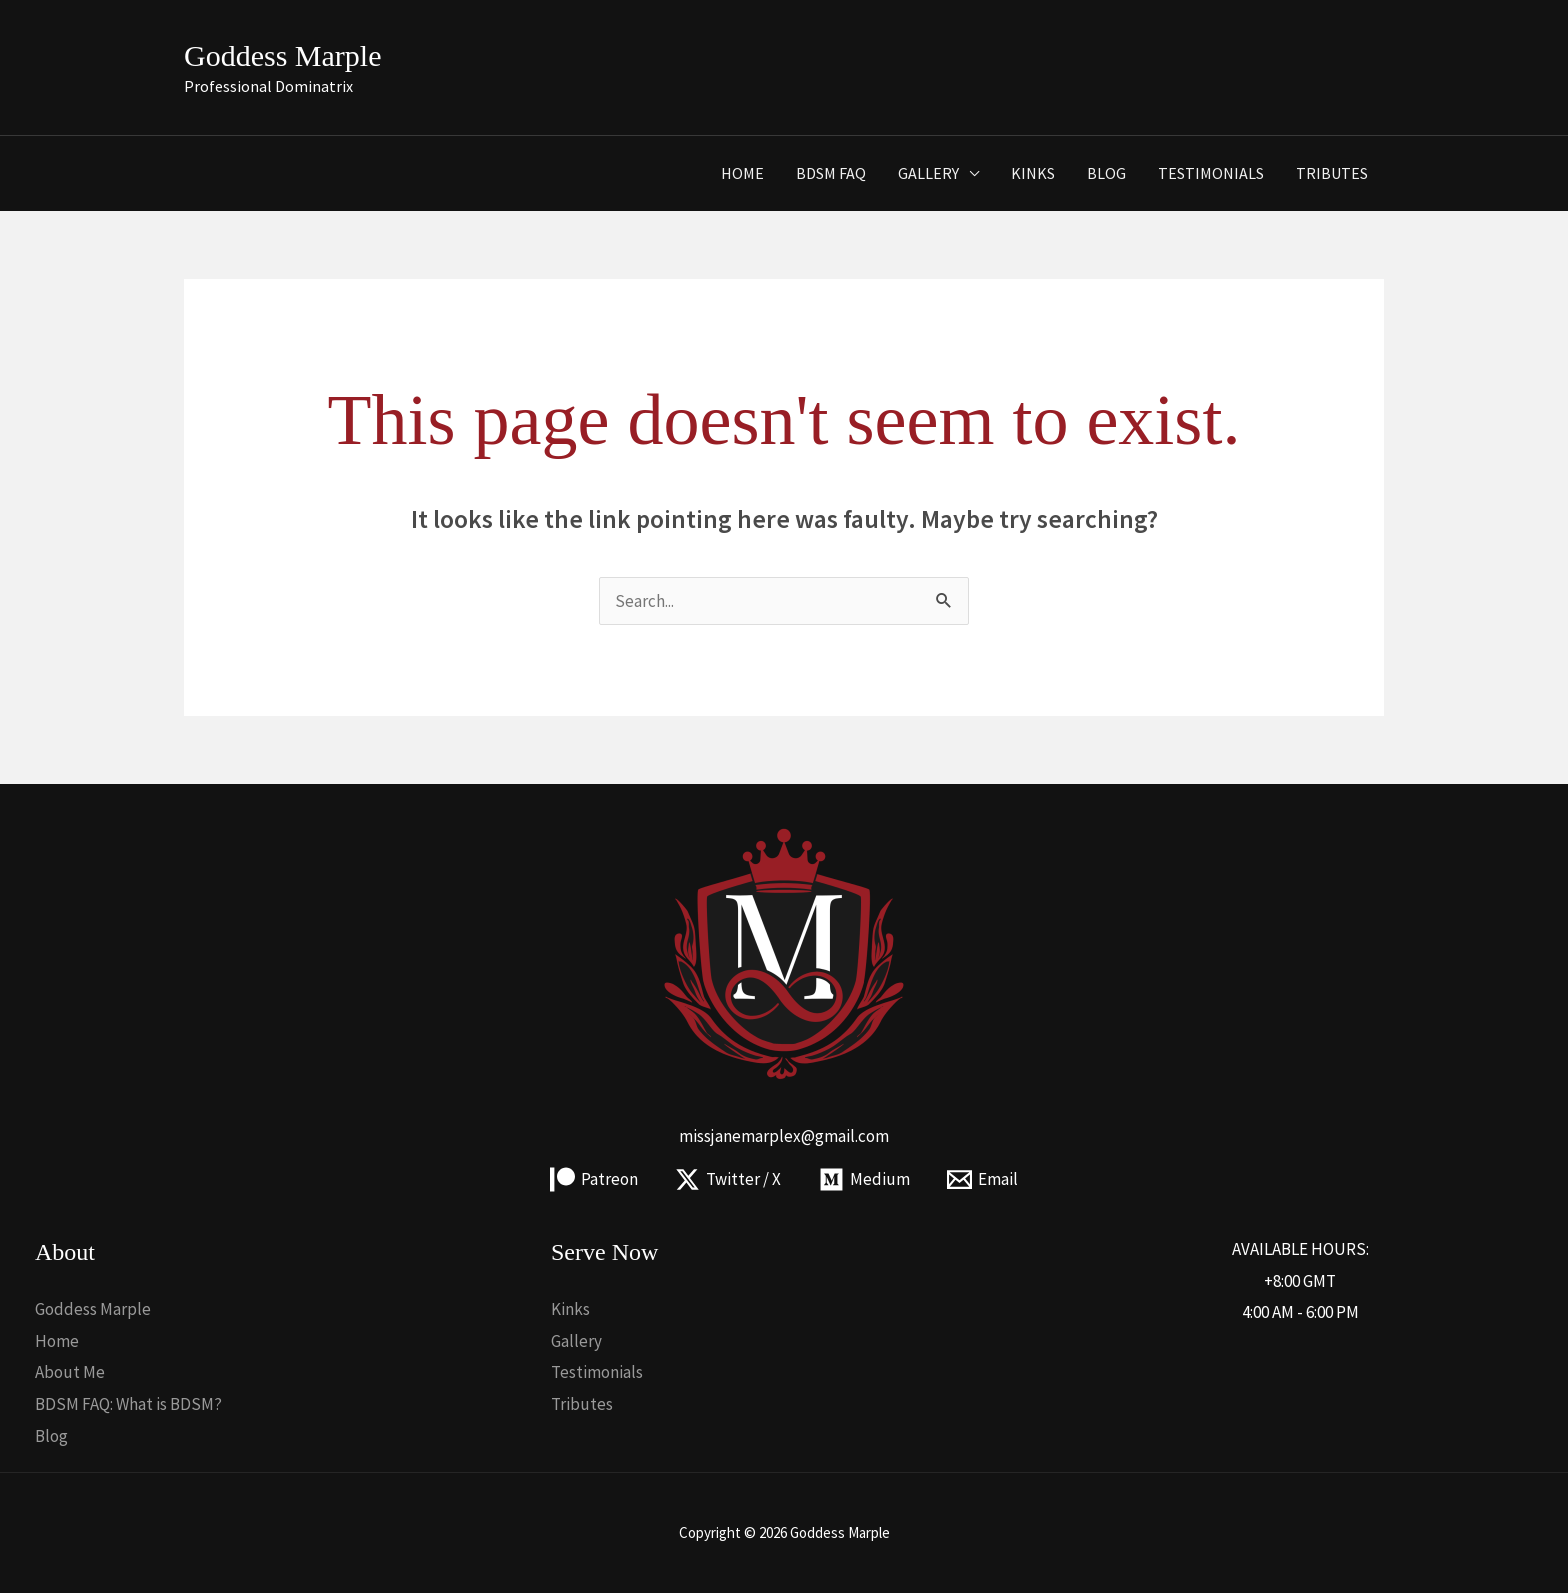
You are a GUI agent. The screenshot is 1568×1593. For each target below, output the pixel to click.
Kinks (1033, 173)
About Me (70, 1372)
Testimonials (1211, 173)
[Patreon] (594, 1179)
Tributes (1332, 173)
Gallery (928, 173)
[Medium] (864, 1179)
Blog (1106, 173)
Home (742, 173)
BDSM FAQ (831, 173)
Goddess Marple (282, 55)
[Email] (983, 1179)
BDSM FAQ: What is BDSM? (128, 1404)
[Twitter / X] (728, 1179)
